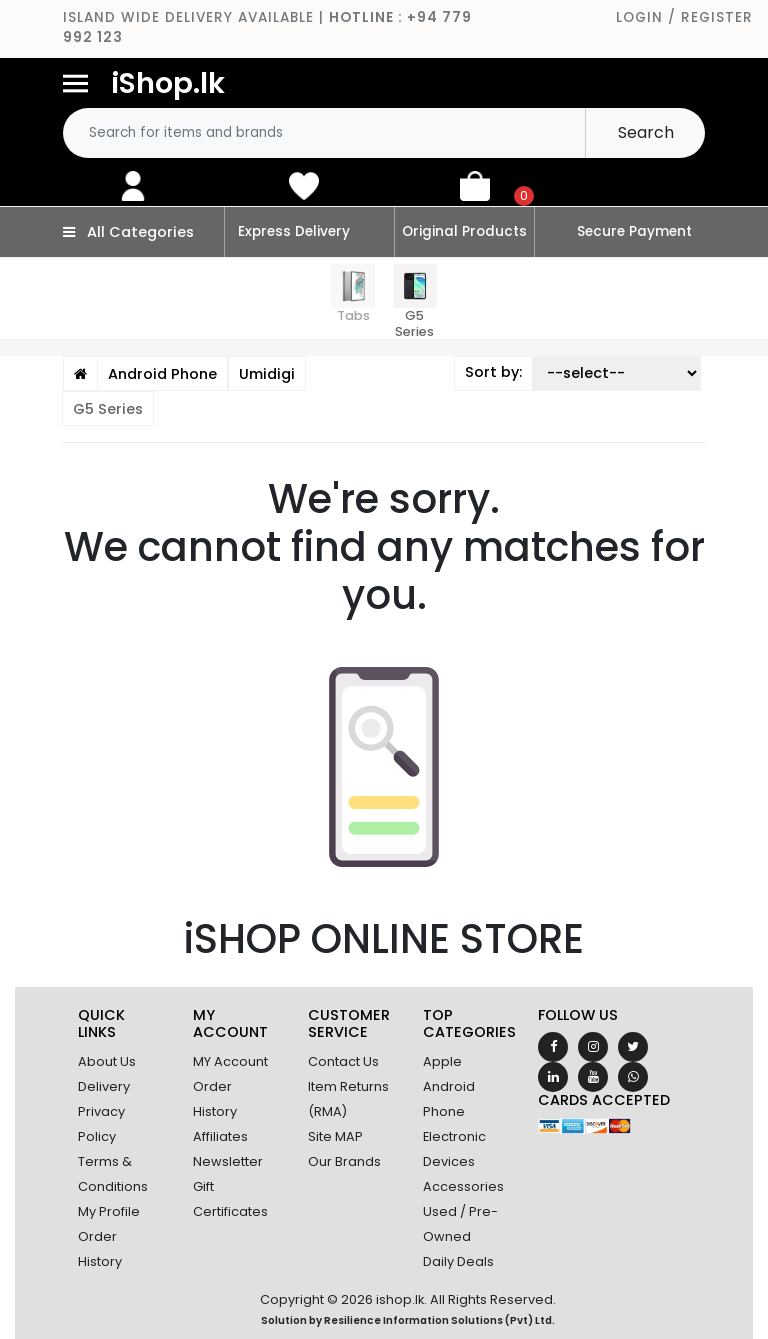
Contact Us (343, 1061)
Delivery (104, 1086)
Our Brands (344, 1161)
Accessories (463, 1186)
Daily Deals (458, 1261)
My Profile (109, 1211)
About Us (107, 1061)
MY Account (230, 1061)
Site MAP (335, 1136)
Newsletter (228, 1161)
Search (646, 132)
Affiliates (220, 1136)
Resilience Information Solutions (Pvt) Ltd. (439, 1320)
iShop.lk (168, 83)
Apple (442, 1061)
